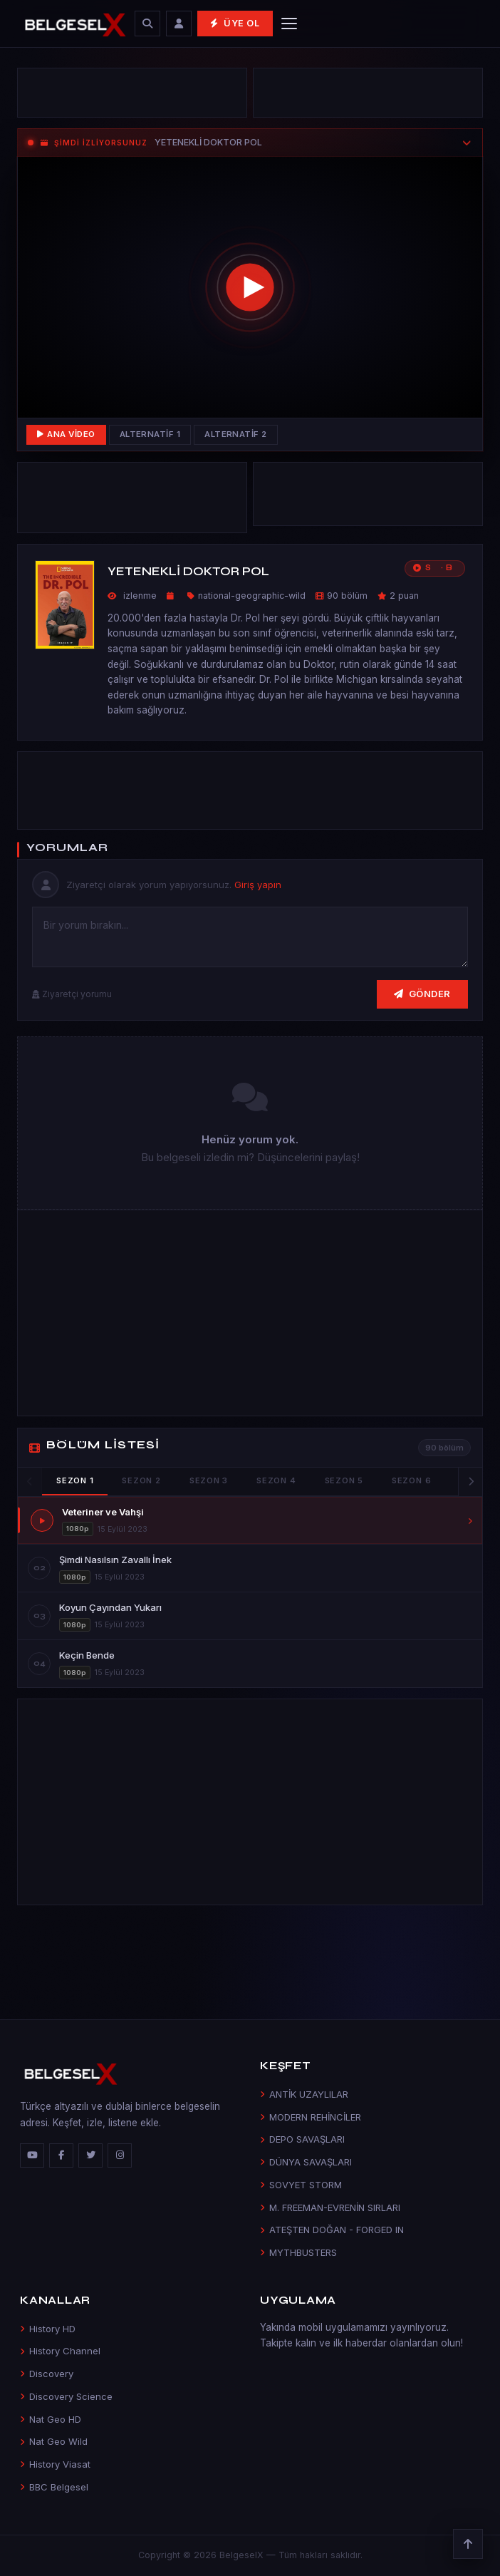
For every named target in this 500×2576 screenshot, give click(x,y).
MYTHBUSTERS (298, 2252)
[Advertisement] (132, 92)
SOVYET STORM (301, 2184)
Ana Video (66, 434)
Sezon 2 (141, 1480)
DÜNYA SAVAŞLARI (306, 2162)
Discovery (46, 2373)
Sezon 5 (344, 1480)
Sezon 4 (276, 1480)
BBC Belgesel (54, 2487)
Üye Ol (234, 23)
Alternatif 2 (235, 434)
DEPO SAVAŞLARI (302, 2139)
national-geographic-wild (252, 595)
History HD (47, 2328)
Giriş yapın (257, 884)
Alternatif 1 (150, 434)
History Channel (60, 2350)
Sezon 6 (411, 1480)
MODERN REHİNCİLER (310, 2117)
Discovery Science (66, 2396)
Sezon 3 (208, 1480)
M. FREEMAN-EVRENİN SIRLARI (330, 2207)
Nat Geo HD (50, 2419)
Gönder (422, 993)
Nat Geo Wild (54, 2441)
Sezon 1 (74, 1480)
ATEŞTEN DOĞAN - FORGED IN (332, 2229)
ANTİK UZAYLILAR (304, 2094)
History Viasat (55, 2464)
